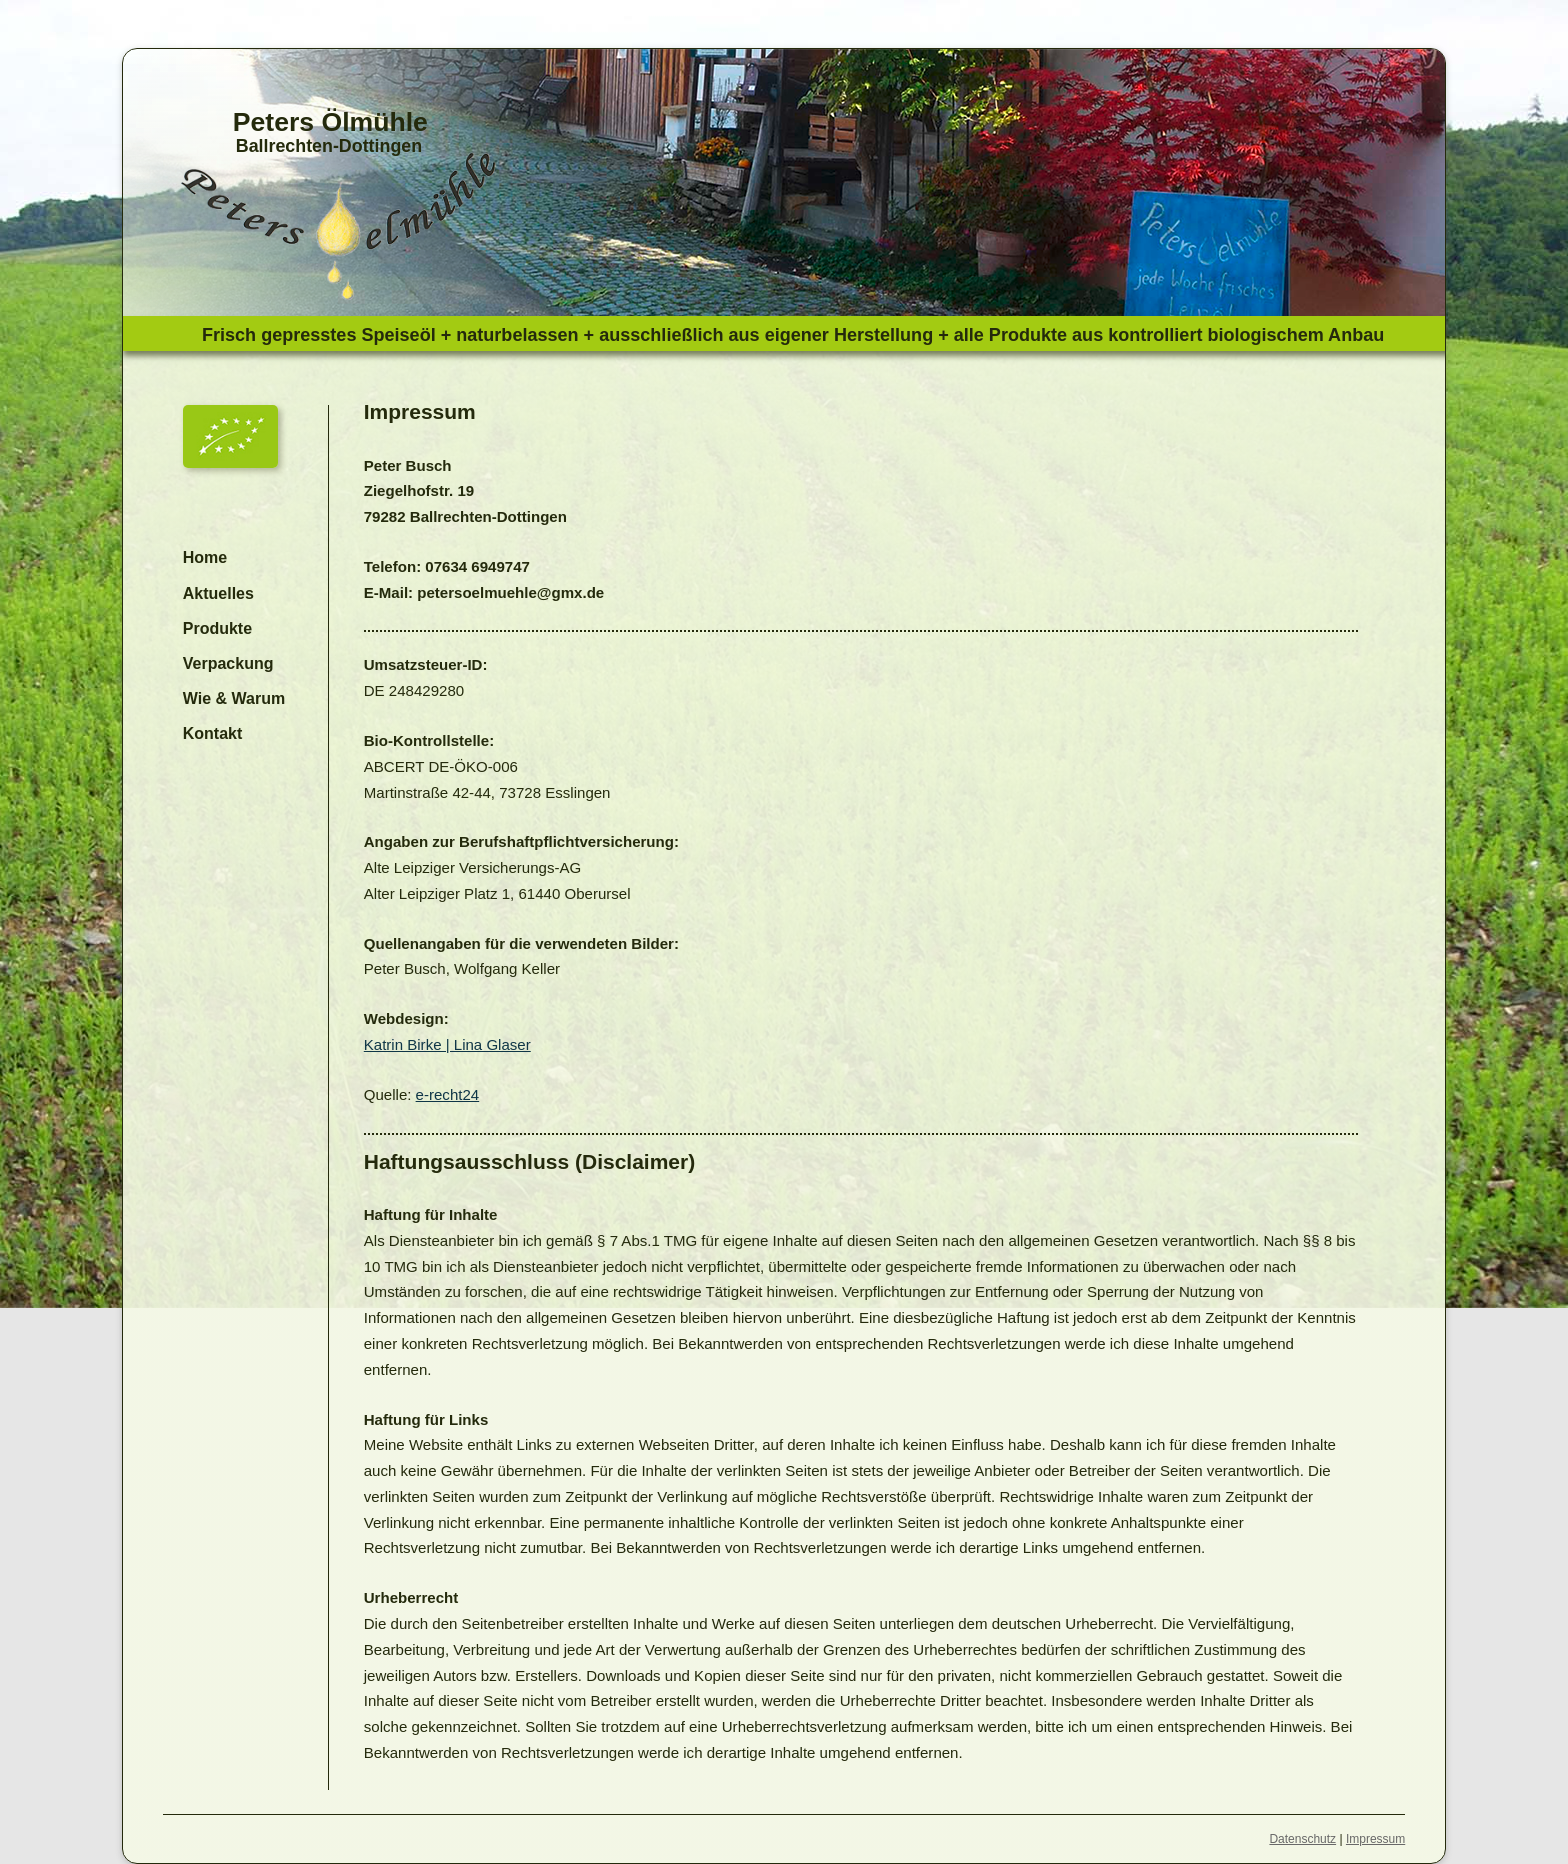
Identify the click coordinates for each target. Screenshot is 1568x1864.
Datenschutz (1302, 1839)
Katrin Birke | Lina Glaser (447, 1044)
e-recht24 (448, 1094)
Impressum (1375, 1839)
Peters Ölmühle (330, 122)
